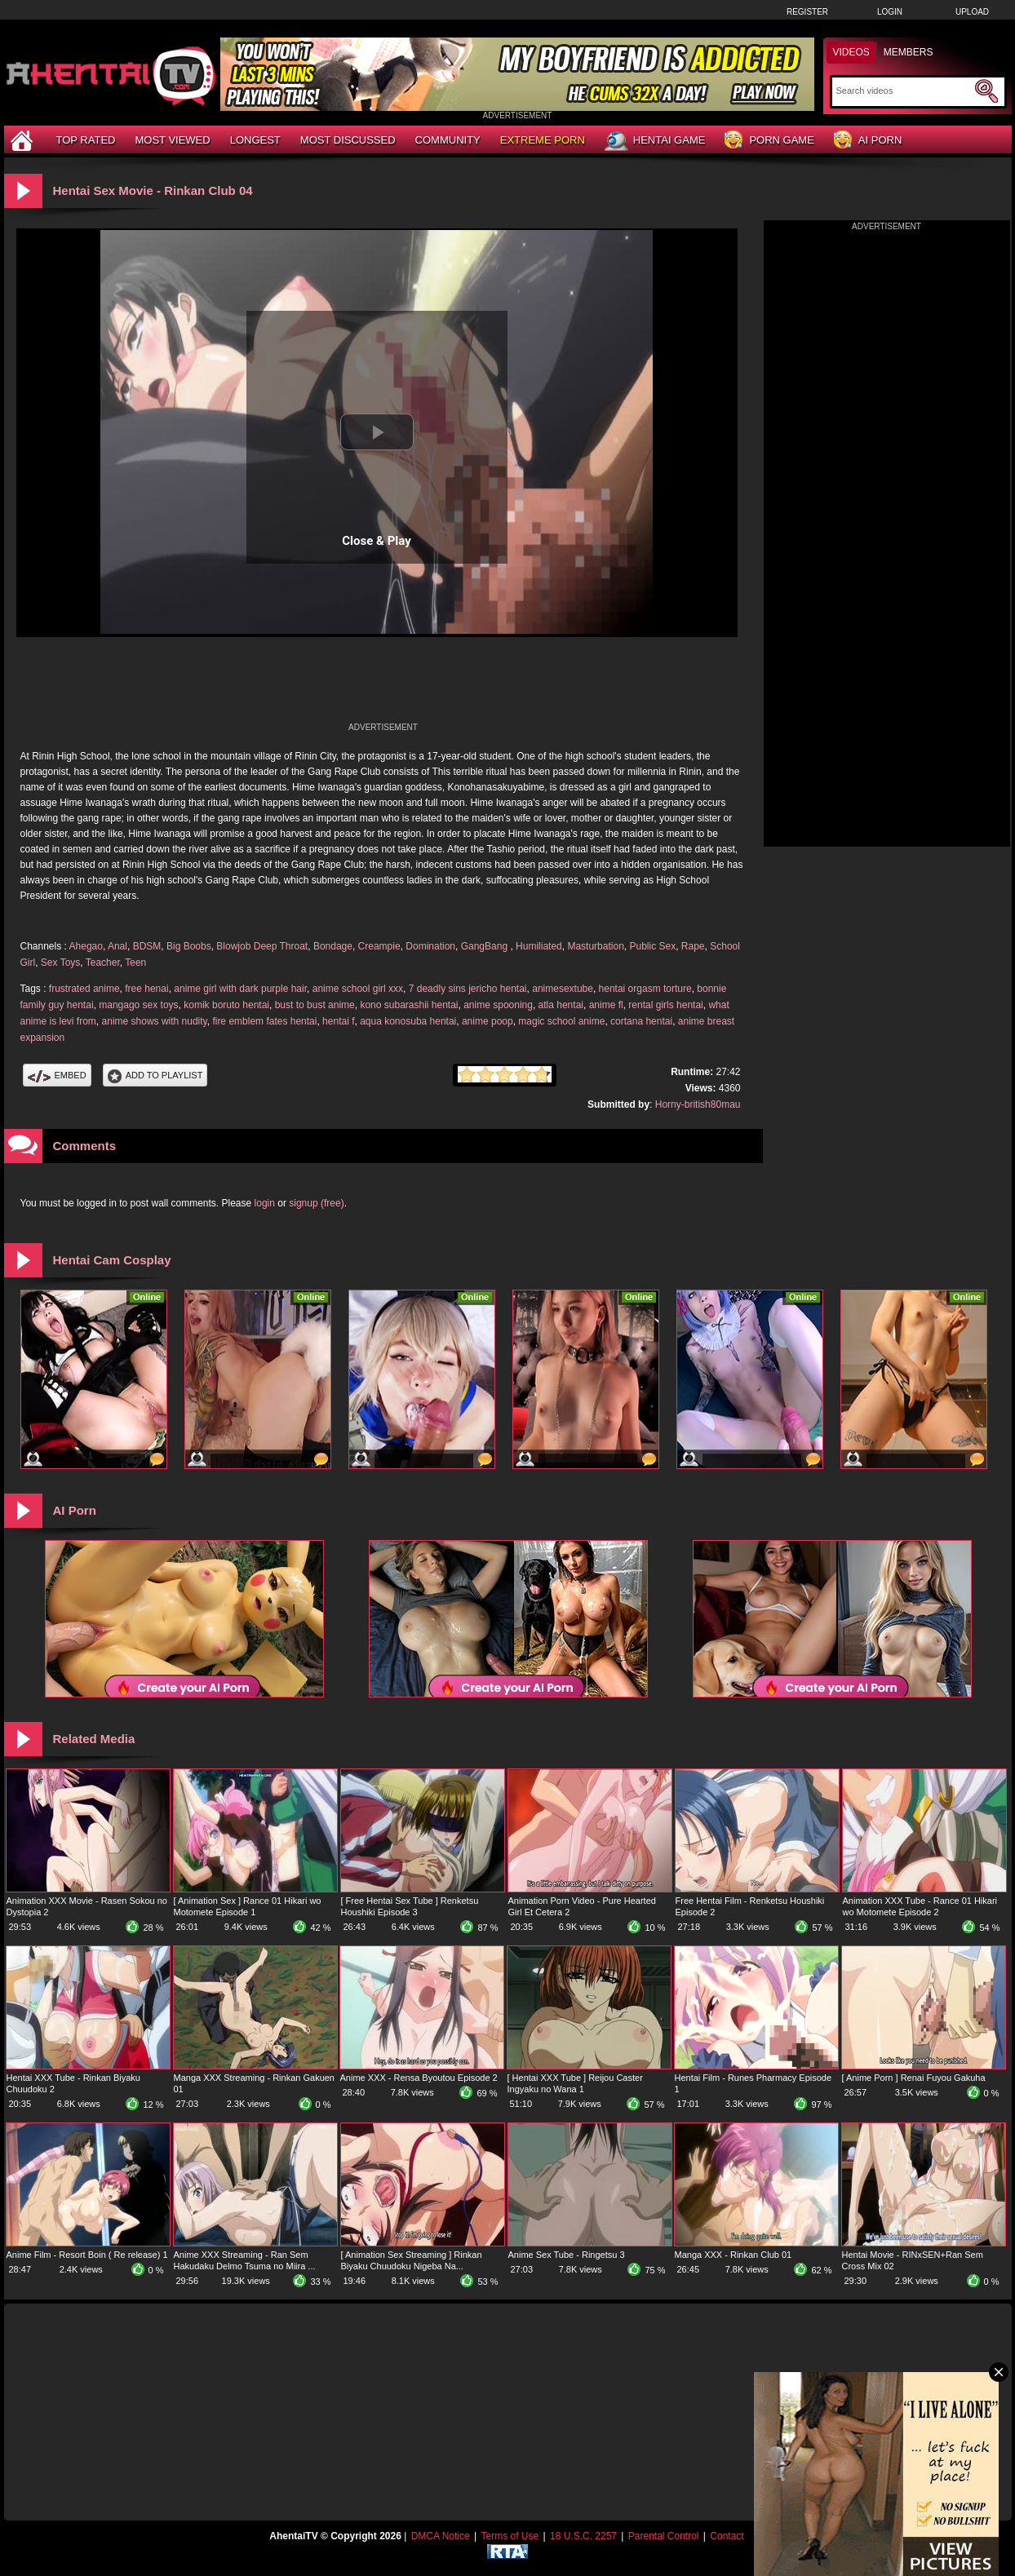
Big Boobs (188, 946)
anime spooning (498, 1005)
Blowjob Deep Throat (262, 946)
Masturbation (595, 946)
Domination (430, 946)
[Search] (903, 90)
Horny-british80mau (698, 1104)
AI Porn (868, 141)
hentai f (338, 1021)
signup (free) (316, 1203)
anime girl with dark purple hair (240, 988)
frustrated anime (84, 988)
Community (448, 140)
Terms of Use (510, 2536)
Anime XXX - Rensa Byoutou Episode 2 (419, 2077)
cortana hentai (641, 1021)
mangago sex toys (138, 1005)
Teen (135, 962)
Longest (255, 140)
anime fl (606, 1005)
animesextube (562, 988)
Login (889, 11)
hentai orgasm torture (645, 988)
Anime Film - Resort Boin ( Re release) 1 (87, 2255)
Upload (972, 11)
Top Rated (86, 140)
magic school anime (561, 1021)
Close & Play (376, 540)
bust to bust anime (315, 1005)
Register (807, 11)
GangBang (486, 946)
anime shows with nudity (154, 1021)
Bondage (332, 946)
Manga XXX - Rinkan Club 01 (733, 2255)
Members (908, 52)
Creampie (379, 946)
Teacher (103, 962)
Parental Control (663, 2536)
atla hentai (561, 1005)
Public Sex (652, 946)
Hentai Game (655, 141)
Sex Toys (60, 962)
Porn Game (769, 141)
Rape (693, 946)
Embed (57, 1075)
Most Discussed (348, 140)
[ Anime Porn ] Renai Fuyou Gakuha (914, 2077)
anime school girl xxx (357, 988)
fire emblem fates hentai (264, 1021)
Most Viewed (172, 140)
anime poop (487, 1021)
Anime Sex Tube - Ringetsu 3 (566, 2255)
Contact (726, 2536)
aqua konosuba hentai (408, 1021)
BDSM (147, 946)
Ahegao (86, 946)
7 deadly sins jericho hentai (468, 988)
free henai (146, 988)
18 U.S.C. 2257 (583, 2536)
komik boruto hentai (226, 1005)
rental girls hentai (665, 1005)
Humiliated (539, 946)
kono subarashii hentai (409, 1005)
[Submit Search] (986, 91)
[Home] (23, 140)
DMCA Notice (440, 2536)
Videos (851, 52)
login (265, 1203)
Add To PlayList (155, 1075)
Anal (117, 946)
